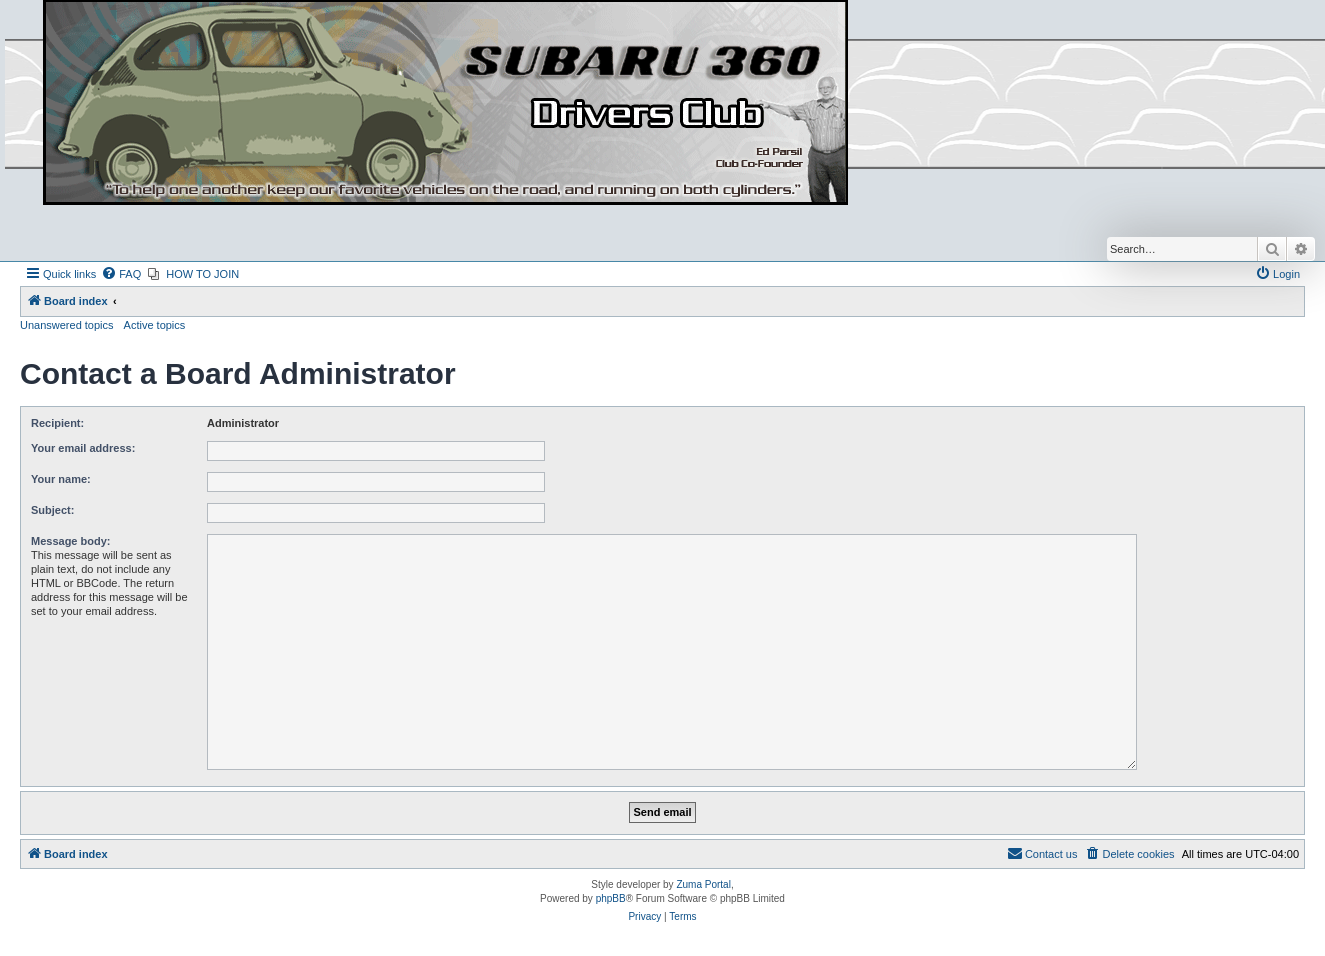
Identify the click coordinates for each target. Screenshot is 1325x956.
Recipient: (57, 423)
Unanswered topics (67, 325)
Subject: (52, 510)
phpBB (611, 898)
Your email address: (83, 448)
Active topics (155, 325)
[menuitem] (121, 274)
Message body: (70, 541)
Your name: (61, 479)
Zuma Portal (703, 884)
